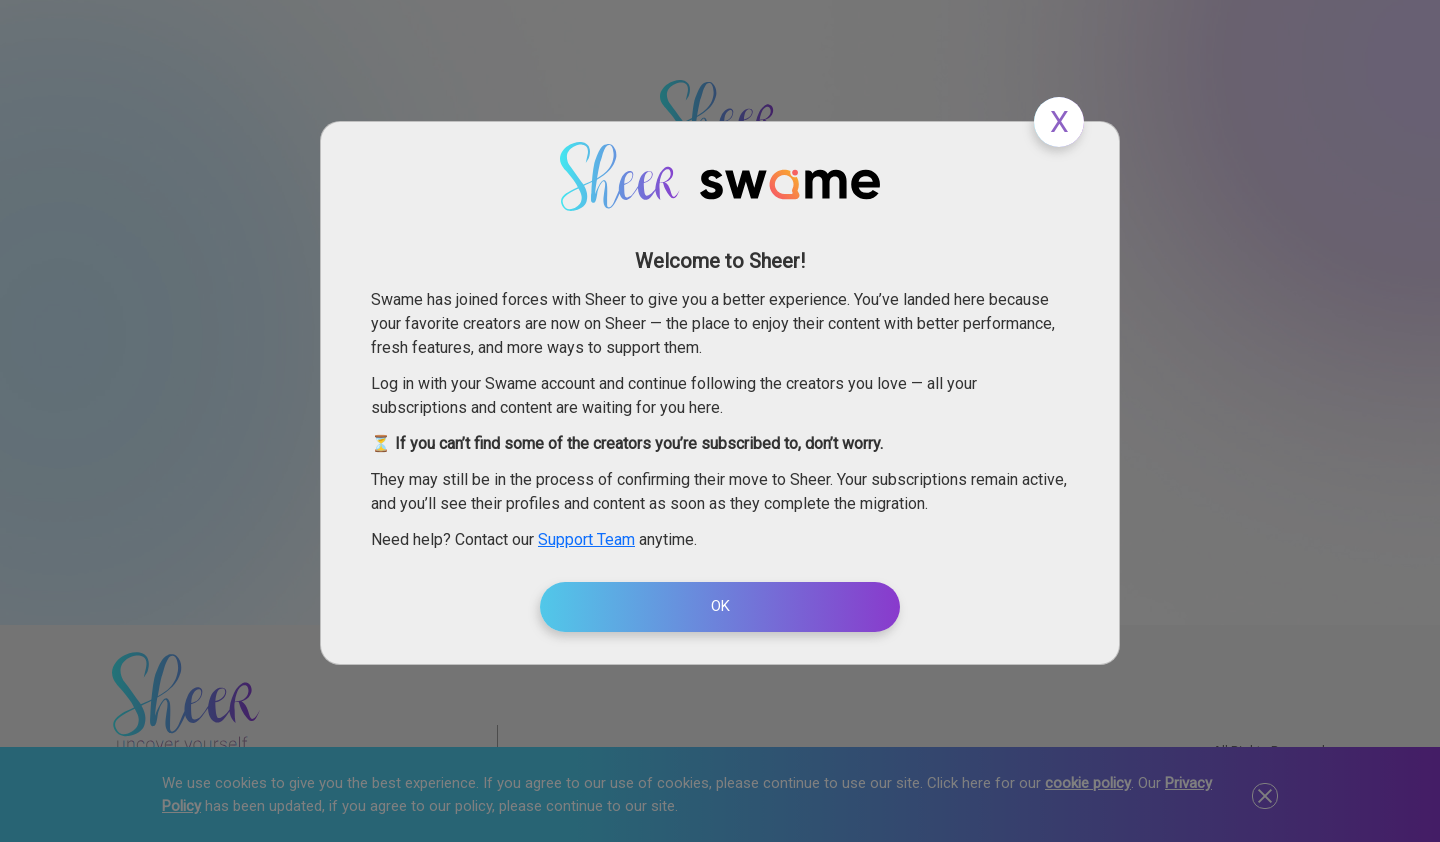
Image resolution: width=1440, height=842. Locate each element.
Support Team (586, 539)
